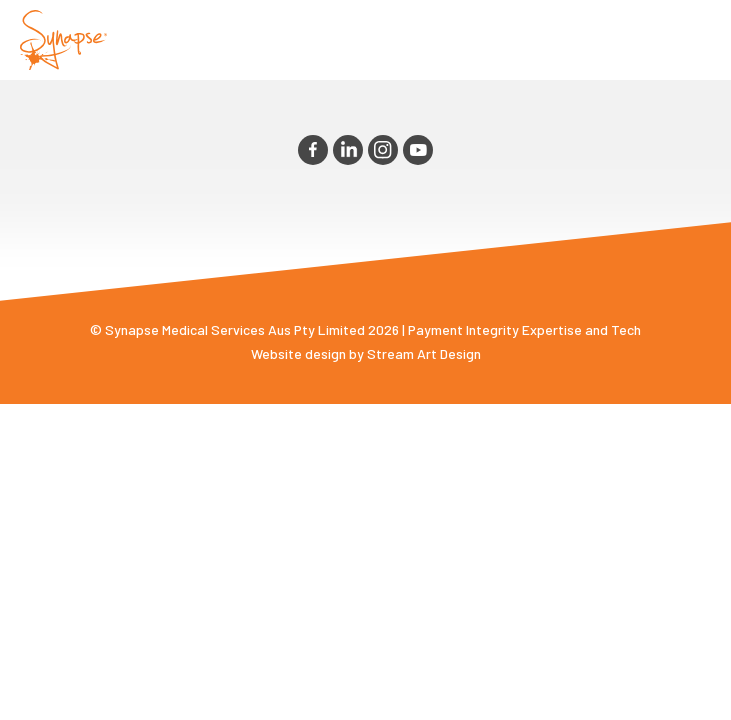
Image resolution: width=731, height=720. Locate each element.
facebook (313, 150)
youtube (418, 150)
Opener (692, 40)
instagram (383, 150)
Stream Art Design (424, 353)
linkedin (348, 150)
